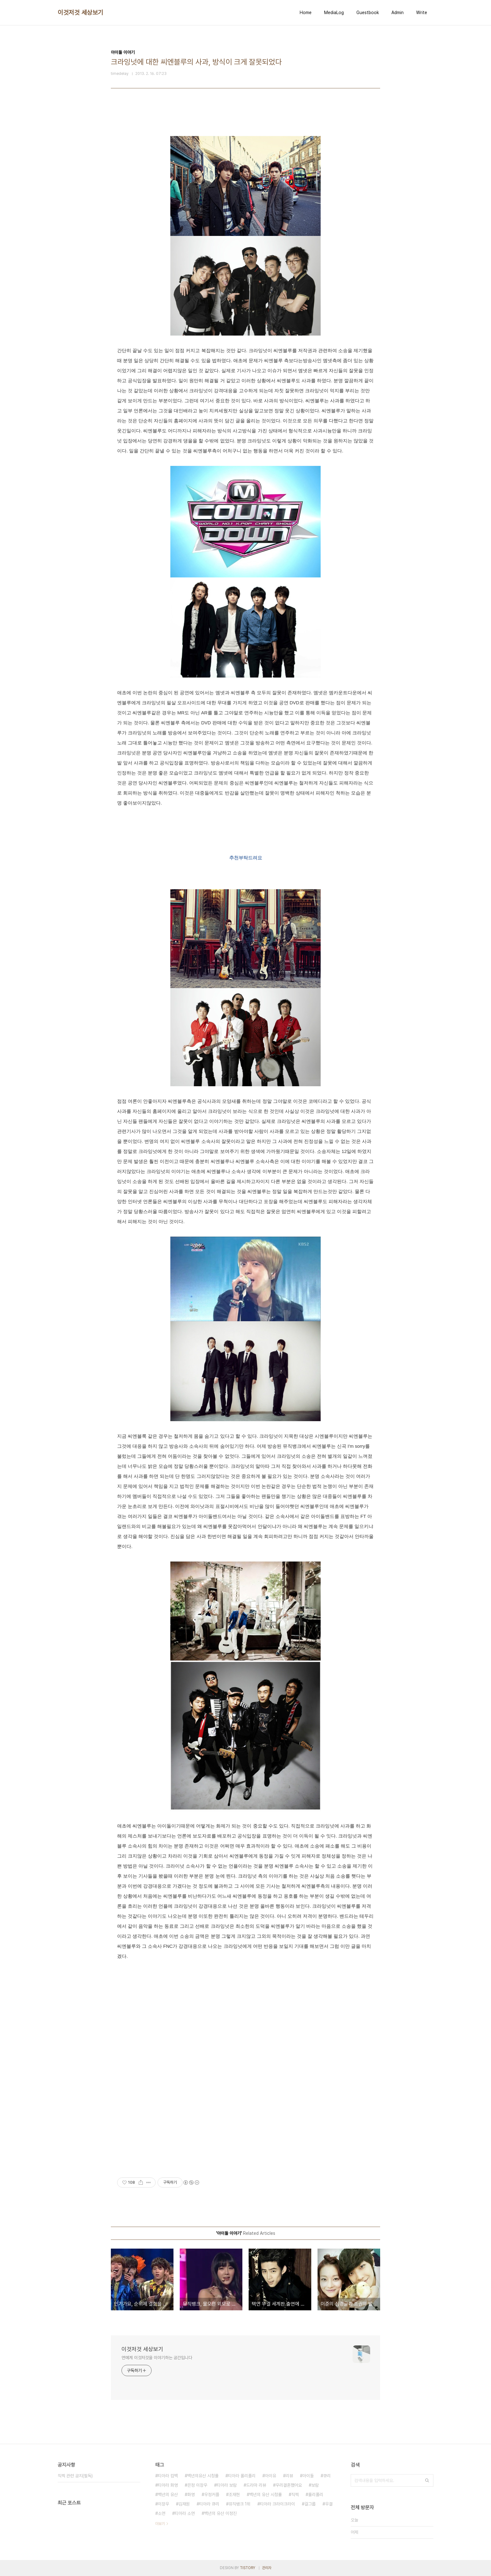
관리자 (266, 2568)
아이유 (270, 2475)
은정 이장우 (197, 2485)
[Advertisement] (245, 2007)
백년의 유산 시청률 (265, 2494)
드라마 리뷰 (256, 2485)
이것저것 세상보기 (80, 12)
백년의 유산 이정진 (220, 2513)
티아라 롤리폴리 (242, 2475)
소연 (161, 2513)
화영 (191, 2494)
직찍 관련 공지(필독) (75, 2475)
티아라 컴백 (168, 2475)
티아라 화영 (168, 2485)
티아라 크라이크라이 (277, 2503)
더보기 (160, 2523)
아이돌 (308, 2475)
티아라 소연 (185, 2513)
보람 (315, 2485)
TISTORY (247, 2568)
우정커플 (211, 2494)
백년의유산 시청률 (203, 2475)
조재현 (234, 2494)
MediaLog (334, 12)
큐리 (327, 2475)
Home (306, 12)
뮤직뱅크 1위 (240, 2503)
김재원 (184, 2503)
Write (421, 12)
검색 (427, 2480)
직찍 (295, 2494)
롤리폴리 (315, 2494)
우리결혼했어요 (289, 2485)
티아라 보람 (227, 2485)
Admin (397, 12)
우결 (329, 2503)
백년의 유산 (168, 2494)
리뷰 (289, 2475)
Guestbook (367, 12)
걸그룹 (310, 2503)
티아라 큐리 (209, 2503)
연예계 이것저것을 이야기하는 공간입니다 (156, 2357)
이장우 (163, 2503)
